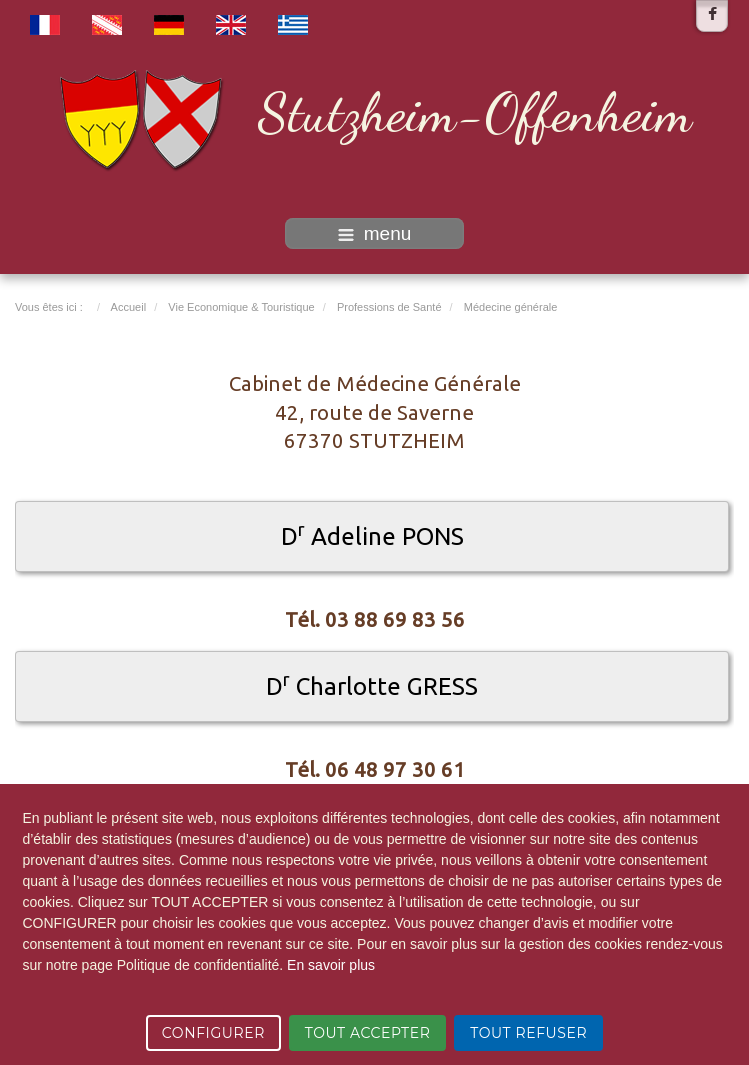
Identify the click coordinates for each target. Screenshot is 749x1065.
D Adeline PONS (372, 536)
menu (375, 233)
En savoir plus (331, 965)
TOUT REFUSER (528, 1033)
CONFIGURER (213, 1033)
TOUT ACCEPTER (368, 1033)
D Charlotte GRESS (372, 686)
